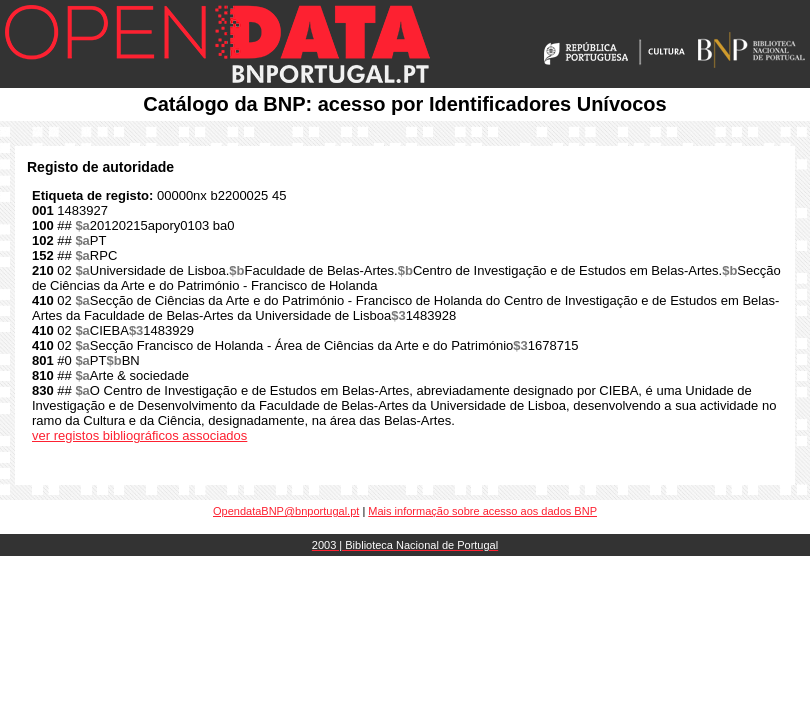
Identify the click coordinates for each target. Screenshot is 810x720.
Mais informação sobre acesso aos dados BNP (482, 511)
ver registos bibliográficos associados (139, 435)
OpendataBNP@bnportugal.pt (286, 511)
